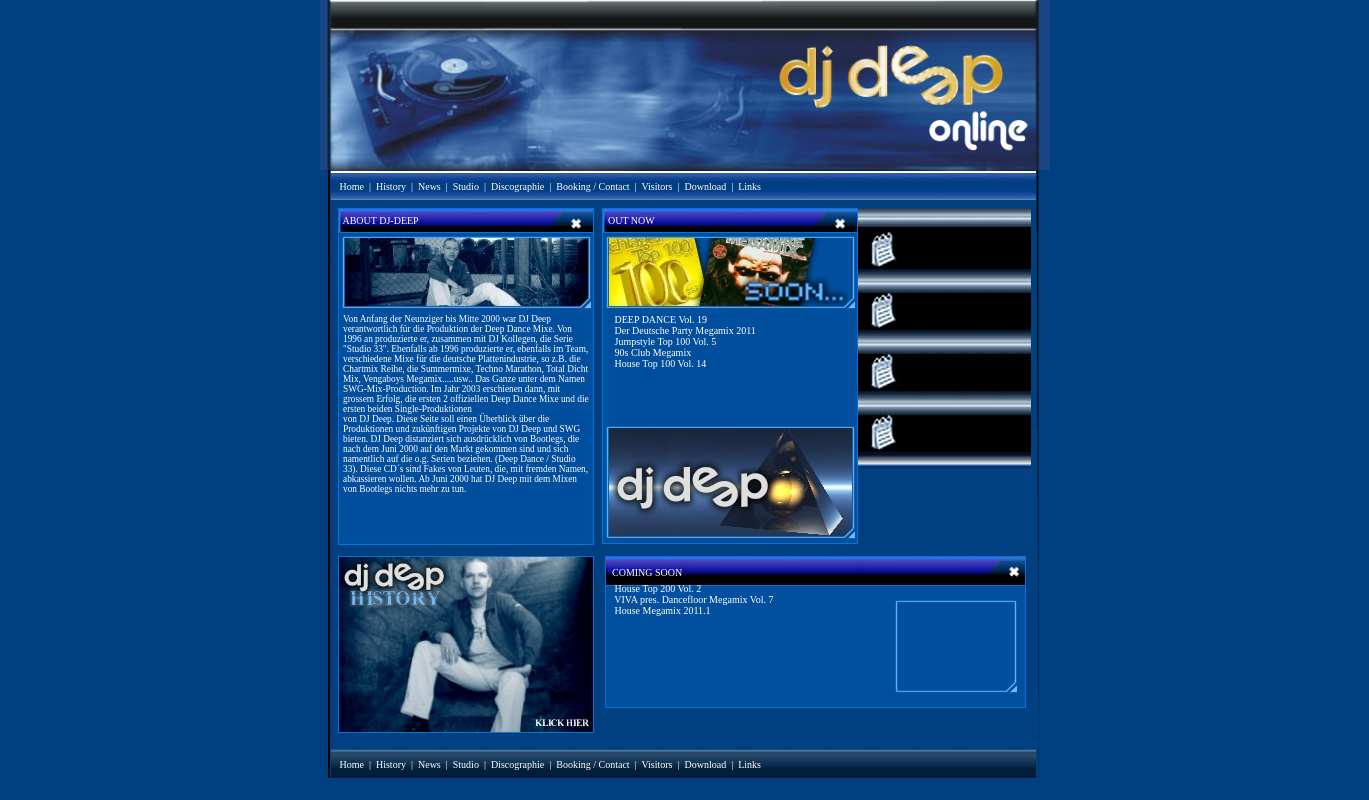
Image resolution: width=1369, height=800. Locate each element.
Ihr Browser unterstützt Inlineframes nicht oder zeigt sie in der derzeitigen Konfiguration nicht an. (682, 467)
